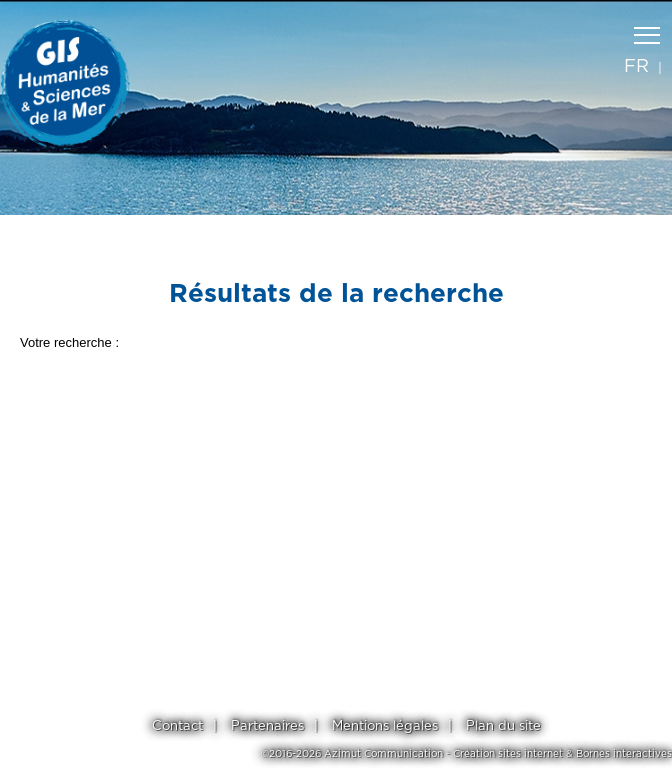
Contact (177, 726)
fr (636, 67)
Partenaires (267, 726)
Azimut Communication (383, 754)
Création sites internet (508, 754)
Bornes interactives (624, 754)
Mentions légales (385, 726)
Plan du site (503, 726)
